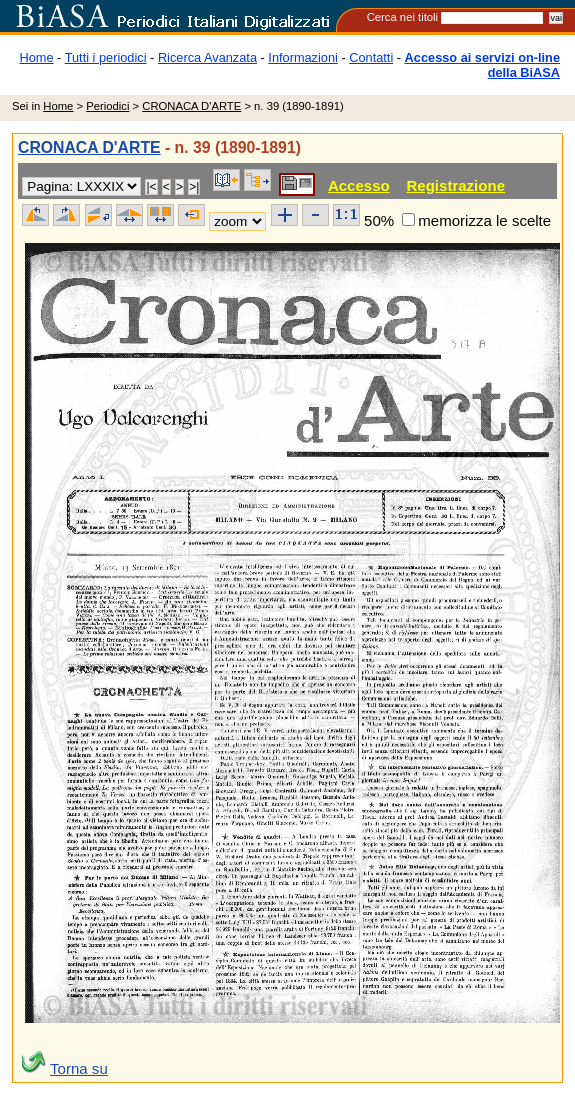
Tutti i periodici (106, 57)
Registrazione (455, 185)
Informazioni (303, 57)
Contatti (371, 57)
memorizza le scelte (484, 220)
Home (37, 57)
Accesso (359, 185)
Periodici (107, 106)
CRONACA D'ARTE (191, 106)
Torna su (79, 1068)
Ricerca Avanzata (207, 57)
